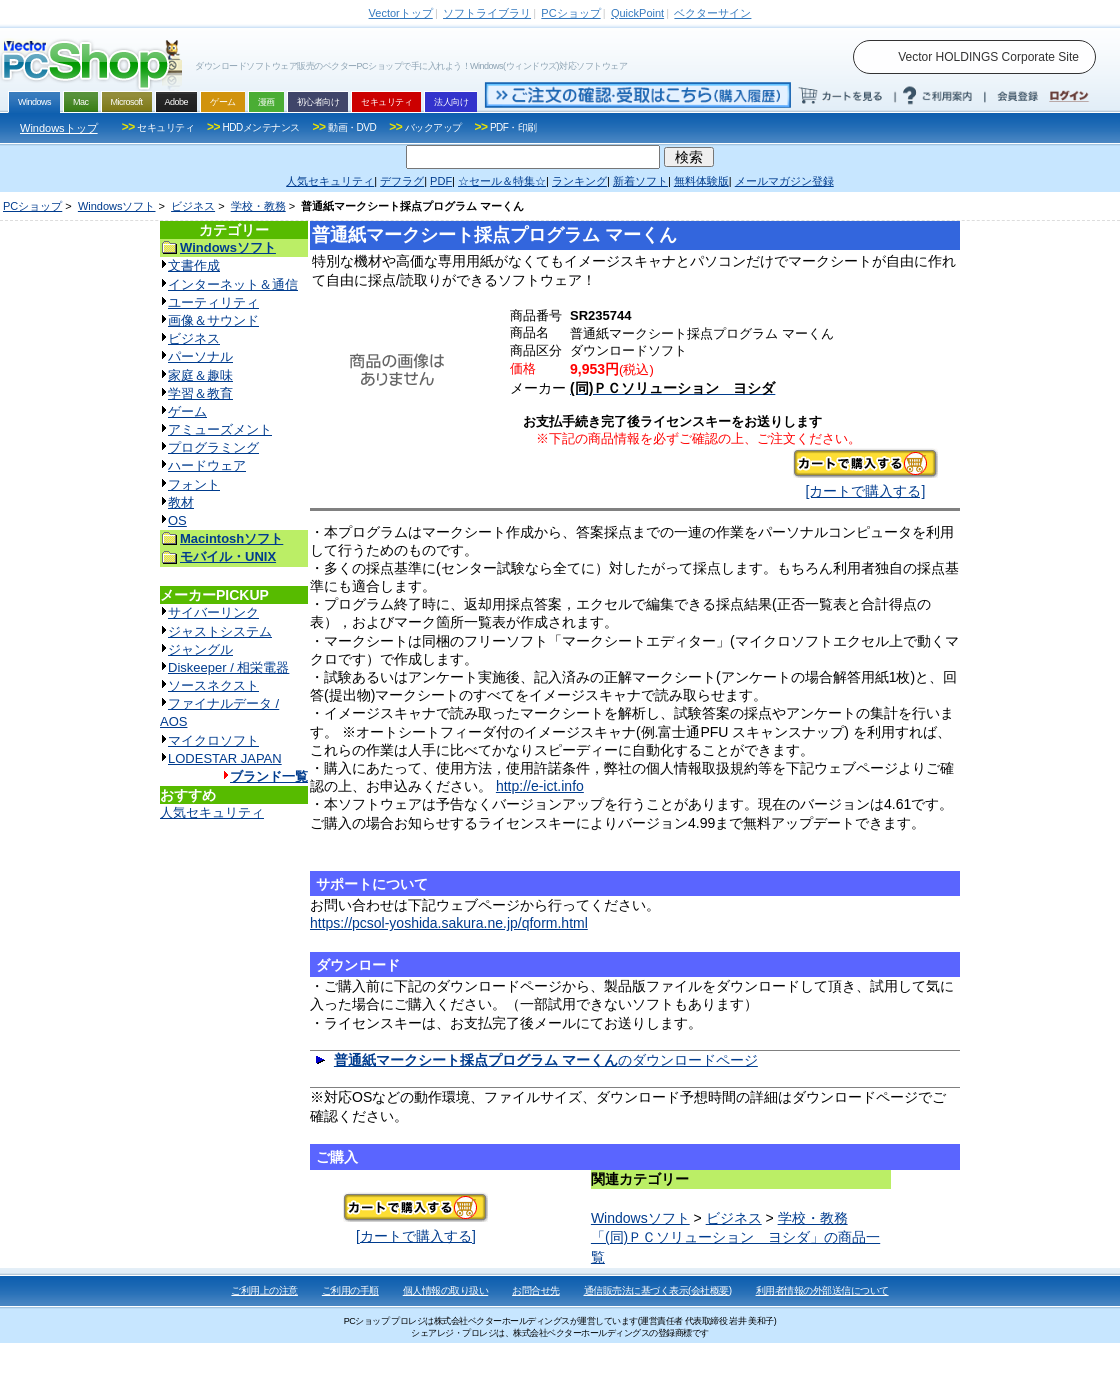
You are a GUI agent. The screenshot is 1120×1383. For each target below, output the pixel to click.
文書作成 (194, 265)
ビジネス (193, 206)
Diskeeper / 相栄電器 (228, 667)
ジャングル (200, 649)
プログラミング (213, 447)
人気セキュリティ (212, 812)
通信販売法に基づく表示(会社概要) (658, 1290)
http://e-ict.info (540, 786)
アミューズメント (220, 429)
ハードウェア (207, 465)
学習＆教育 (200, 393)
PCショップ (32, 206)
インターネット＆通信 (233, 284)
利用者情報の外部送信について (822, 1290)
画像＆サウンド (213, 320)
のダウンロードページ (546, 1060)
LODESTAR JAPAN (225, 758)
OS (177, 520)
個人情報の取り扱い (446, 1290)
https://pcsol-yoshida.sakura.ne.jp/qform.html (449, 923)
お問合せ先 (536, 1290)
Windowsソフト (117, 206)
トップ (401, 13)
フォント (194, 484)
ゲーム (187, 411)
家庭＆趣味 (200, 375)
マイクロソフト (213, 740)
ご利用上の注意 (264, 1290)
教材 (181, 502)
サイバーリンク (213, 612)
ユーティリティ (213, 302)
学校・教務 (258, 206)
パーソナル (200, 356)
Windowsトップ (59, 128)
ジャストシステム (220, 631)
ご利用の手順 (350, 1290)
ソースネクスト (213, 685)
